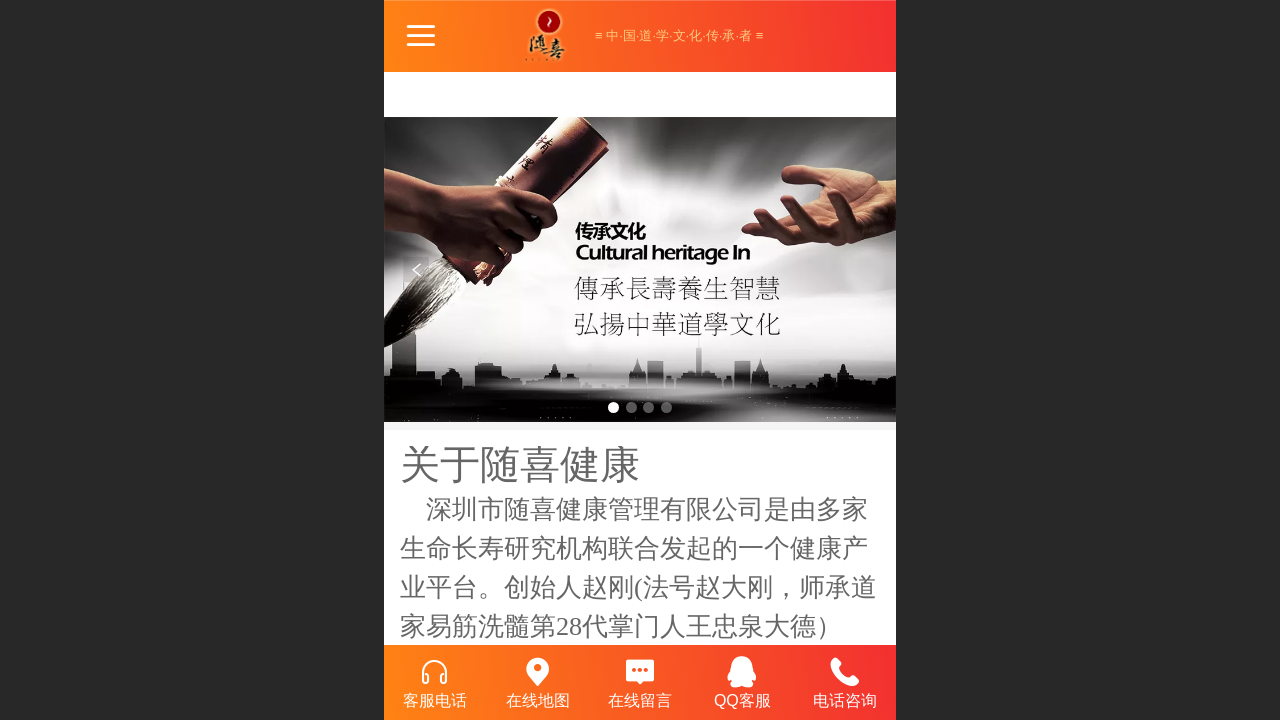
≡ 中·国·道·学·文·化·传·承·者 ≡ (679, 35)
